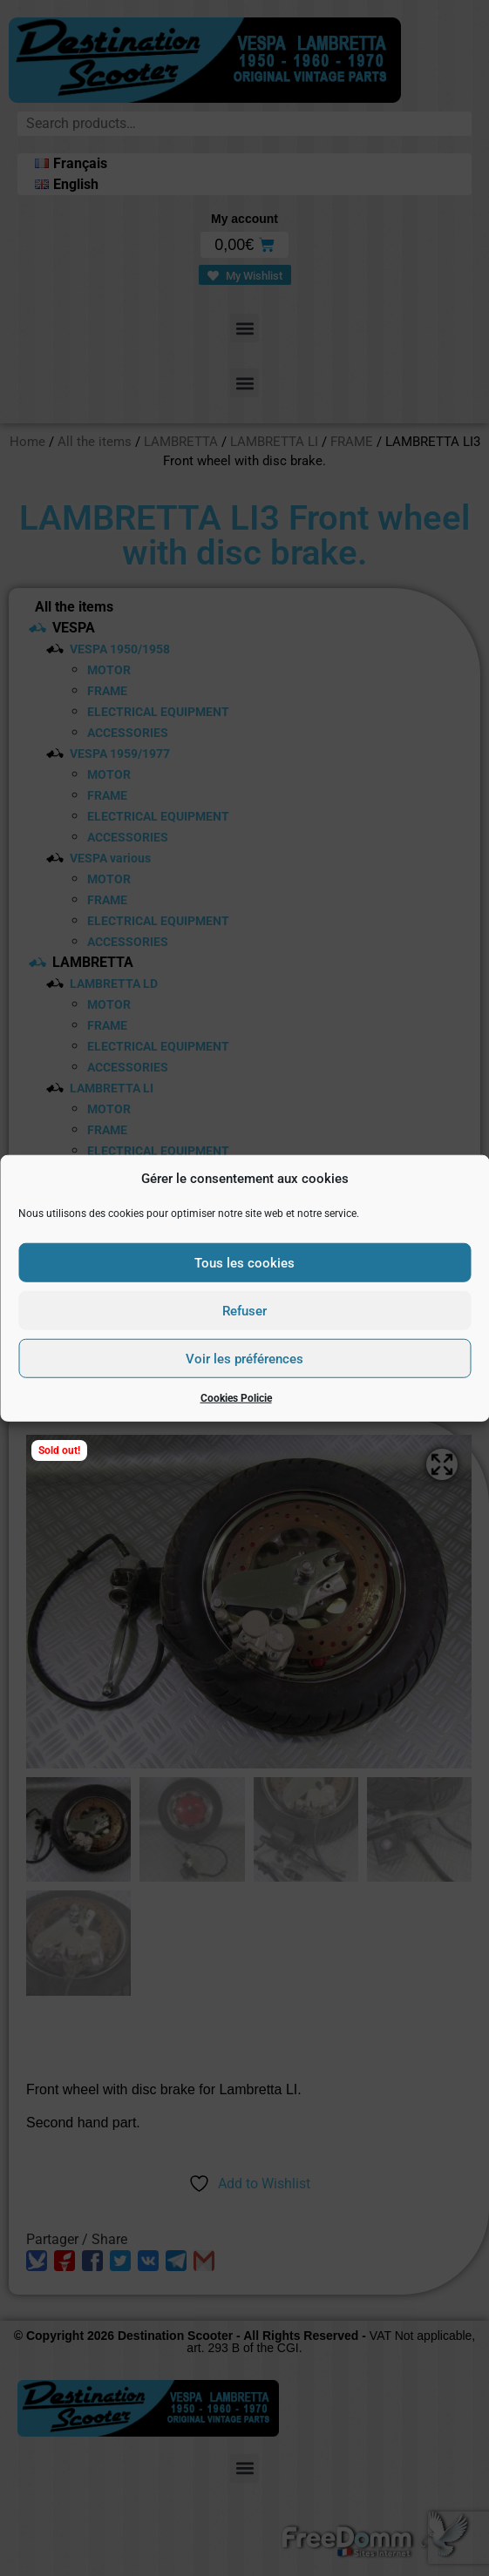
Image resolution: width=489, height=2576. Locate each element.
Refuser (244, 1310)
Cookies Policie (236, 1398)
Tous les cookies (244, 1262)
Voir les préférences (244, 1358)
